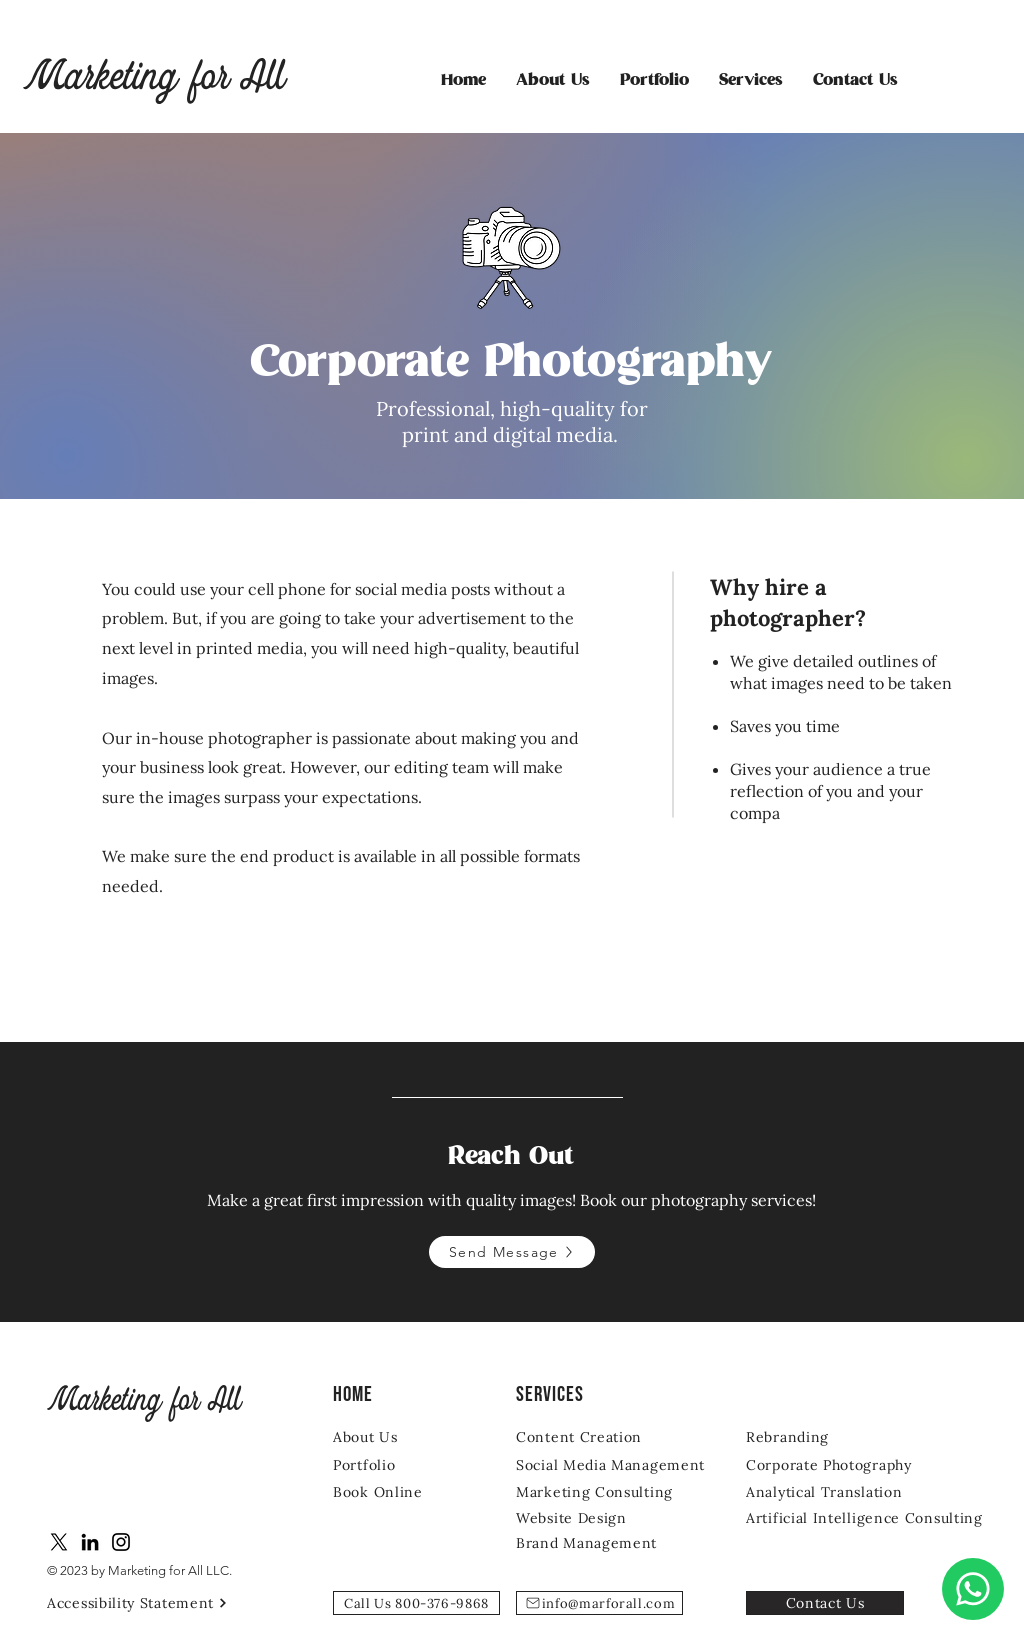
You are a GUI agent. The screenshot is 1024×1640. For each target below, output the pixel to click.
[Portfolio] (391, 1464)
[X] (59, 1542)
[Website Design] (577, 1517)
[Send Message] (512, 1252)
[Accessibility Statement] (145, 1602)
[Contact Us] (825, 1603)
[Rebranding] (825, 1436)
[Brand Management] (591, 1542)
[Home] (384, 1394)
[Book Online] (391, 1491)
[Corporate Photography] (844, 1464)
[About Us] (391, 1436)
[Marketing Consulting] (599, 1491)
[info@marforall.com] (599, 1603)
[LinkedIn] (90, 1542)
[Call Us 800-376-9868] (416, 1603)
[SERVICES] (567, 1394)
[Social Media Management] (614, 1464)
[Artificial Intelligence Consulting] (872, 1517)
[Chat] (973, 1589)
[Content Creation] (595, 1436)
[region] (512, 250)
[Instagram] (121, 1542)
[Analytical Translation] (829, 1491)
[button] (751, 81)
